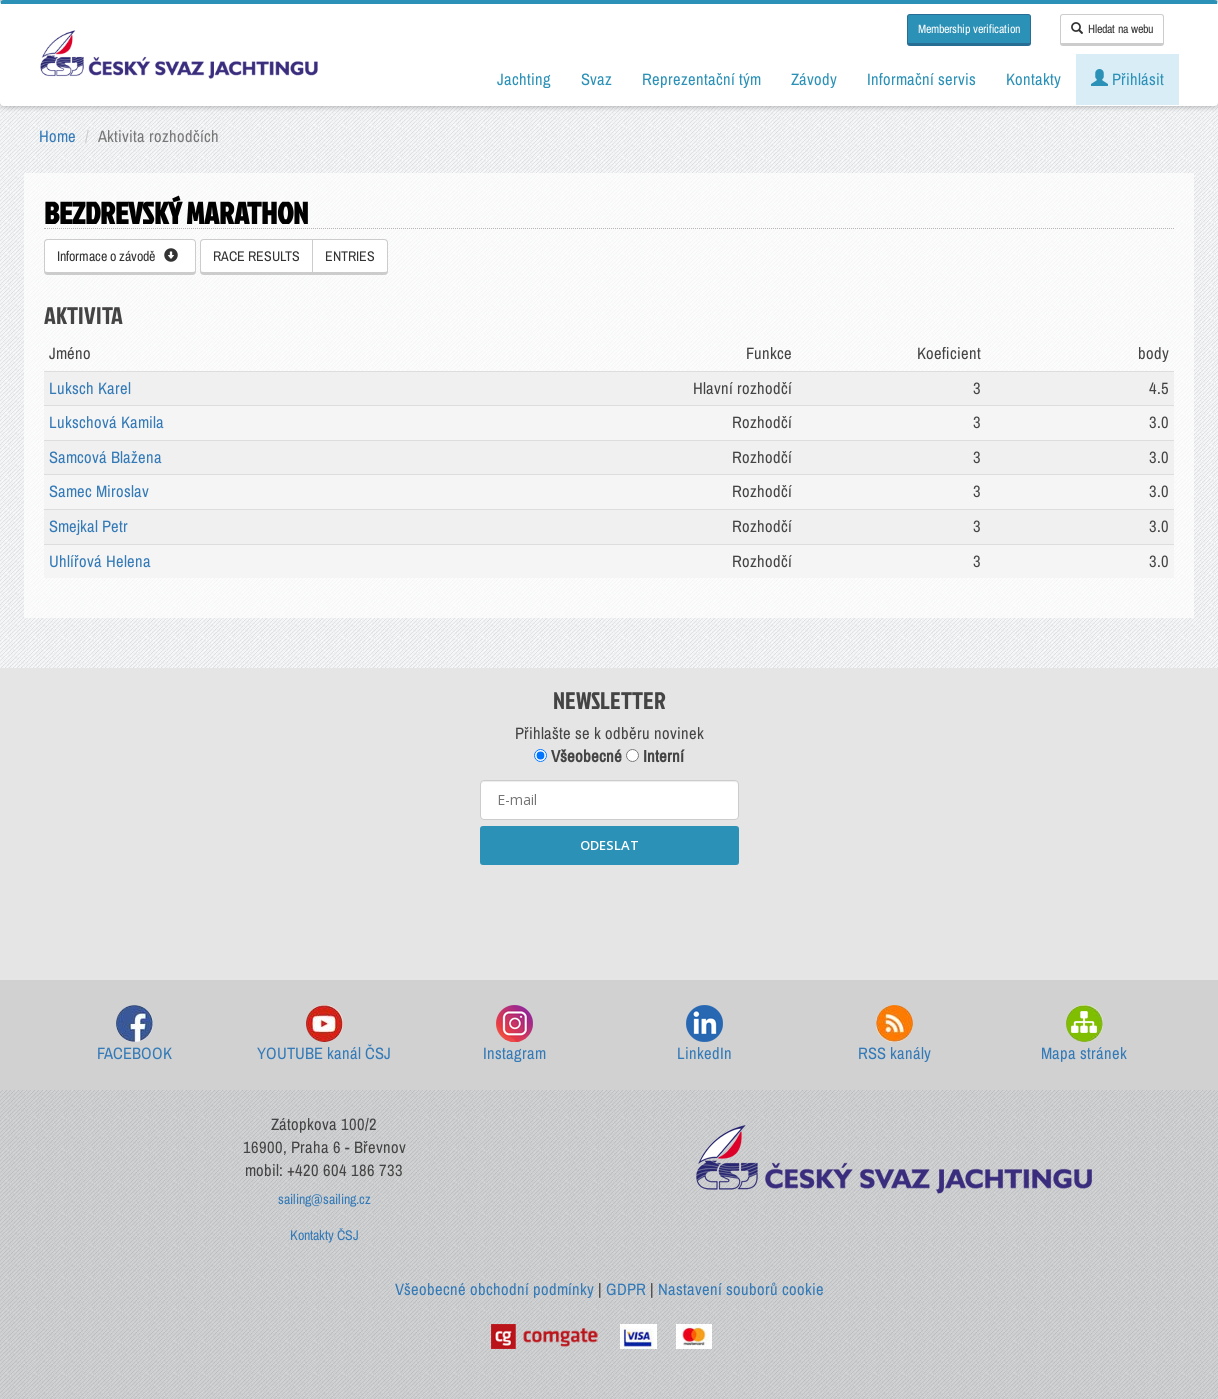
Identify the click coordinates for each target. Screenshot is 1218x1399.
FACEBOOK (134, 1034)
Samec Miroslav (99, 491)
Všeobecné (578, 756)
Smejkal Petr (88, 526)
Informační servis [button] (921, 79)
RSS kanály (894, 1034)
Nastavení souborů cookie (741, 1289)
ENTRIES (350, 256)
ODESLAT (609, 845)
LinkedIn (704, 1034)
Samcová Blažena (105, 457)
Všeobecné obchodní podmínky (494, 1289)
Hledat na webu (1112, 29)
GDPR (626, 1289)
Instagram (514, 1034)
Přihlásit (1127, 79)
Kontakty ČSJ (324, 1235)
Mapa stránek (1084, 1034)
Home (57, 136)
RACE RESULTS (256, 256)
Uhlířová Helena (100, 561)
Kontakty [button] (1033, 79)
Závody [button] (814, 79)
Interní (655, 756)
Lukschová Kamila (106, 422)
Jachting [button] (524, 79)
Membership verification (969, 29)
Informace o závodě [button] (117, 256)
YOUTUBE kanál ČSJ (324, 1034)
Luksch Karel (90, 388)
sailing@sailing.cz (324, 1199)
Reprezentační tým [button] (701, 79)
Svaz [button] (596, 79)
